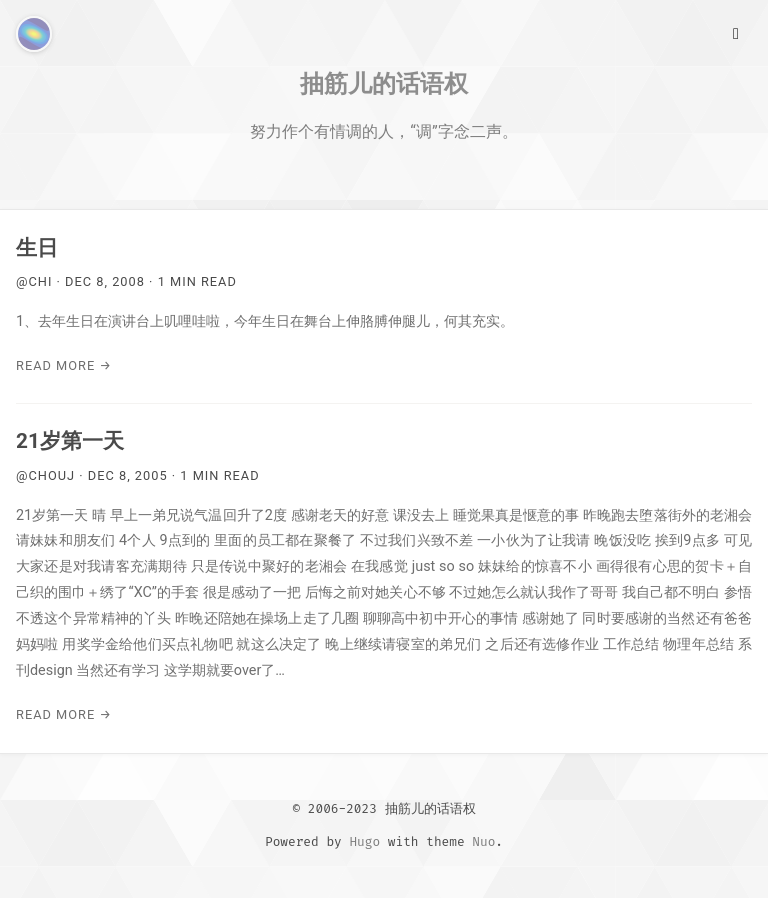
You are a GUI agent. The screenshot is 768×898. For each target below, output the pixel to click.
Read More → (64, 365)
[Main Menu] (736, 32)
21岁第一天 (70, 441)
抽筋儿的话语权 (384, 83)
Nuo (483, 841)
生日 (37, 248)
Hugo (364, 841)
